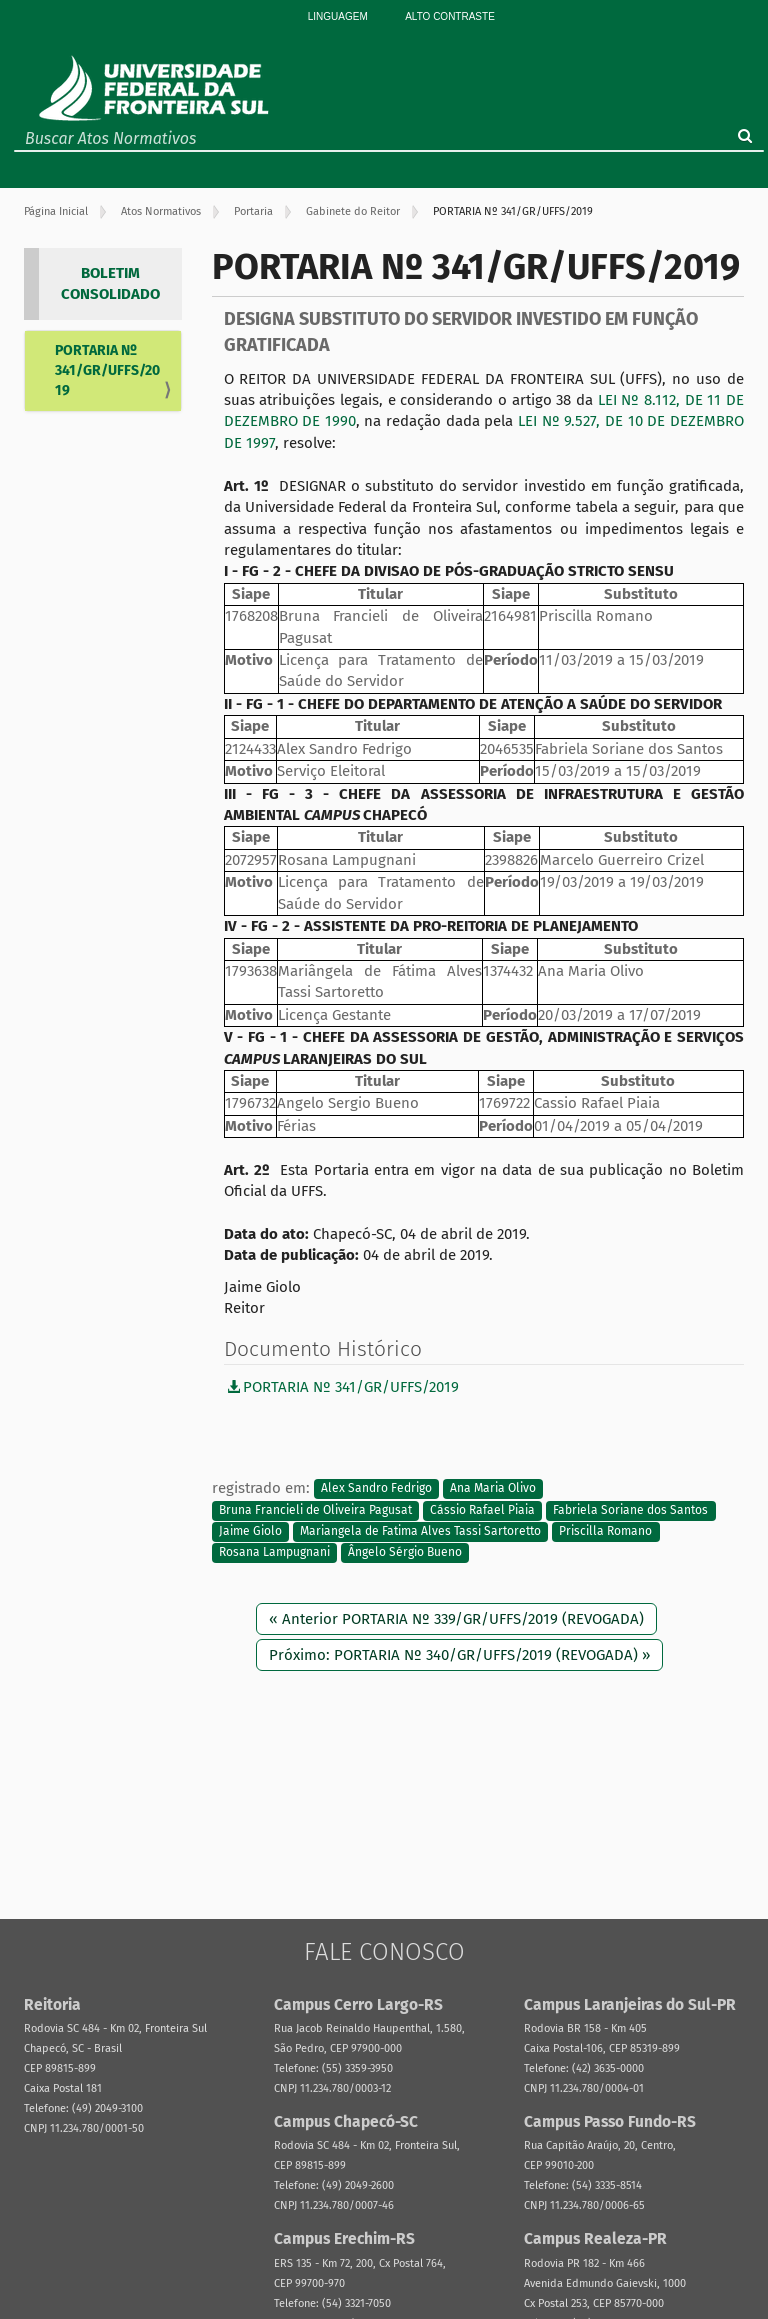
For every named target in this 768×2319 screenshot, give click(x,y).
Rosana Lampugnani (274, 1553)
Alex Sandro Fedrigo (376, 1489)
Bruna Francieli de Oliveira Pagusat (315, 1510)
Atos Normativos (161, 211)
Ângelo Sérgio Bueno (405, 1553)
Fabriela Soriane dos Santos (630, 1510)
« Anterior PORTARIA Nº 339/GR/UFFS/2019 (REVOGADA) (456, 1619)
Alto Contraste (450, 16)
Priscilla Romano (605, 1531)
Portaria (253, 211)
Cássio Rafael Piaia (482, 1510)
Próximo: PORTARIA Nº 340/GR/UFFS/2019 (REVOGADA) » (459, 1655)
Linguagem (338, 16)
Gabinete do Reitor (353, 211)
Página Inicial (56, 211)
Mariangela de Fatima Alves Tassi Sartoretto (420, 1531)
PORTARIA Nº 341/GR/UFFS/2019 (107, 370)
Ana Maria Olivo (493, 1489)
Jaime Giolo (250, 1531)
